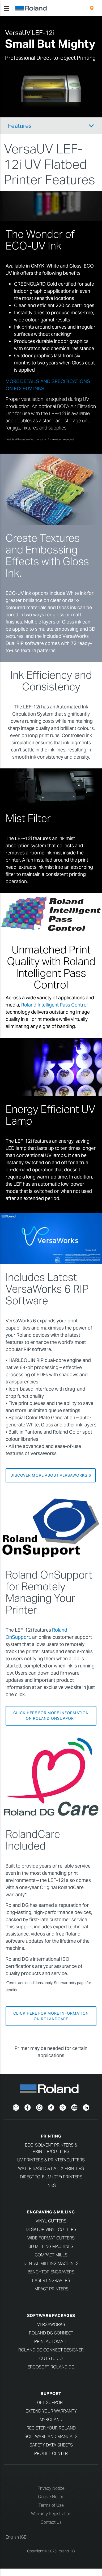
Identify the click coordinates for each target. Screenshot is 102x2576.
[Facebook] (27, 2106)
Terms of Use (51, 2505)
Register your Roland (51, 2428)
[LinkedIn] (86, 2106)
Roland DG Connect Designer (51, 2350)
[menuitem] (92, 8)
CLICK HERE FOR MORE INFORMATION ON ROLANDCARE (51, 2016)
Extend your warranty (51, 2411)
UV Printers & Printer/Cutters (51, 2160)
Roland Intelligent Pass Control (54, 1005)
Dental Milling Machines (51, 2263)
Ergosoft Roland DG (51, 2367)
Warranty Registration (51, 2514)
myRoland (51, 2419)
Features (20, 126)
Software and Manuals (51, 2436)
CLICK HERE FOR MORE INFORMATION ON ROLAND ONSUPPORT (51, 1715)
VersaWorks (51, 2324)
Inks (51, 2185)
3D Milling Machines (51, 2246)
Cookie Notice (51, 2497)
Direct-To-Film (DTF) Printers (51, 2177)
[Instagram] (39, 2106)
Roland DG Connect (51, 2333)
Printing (51, 2136)
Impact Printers (51, 2289)
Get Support (51, 2402)
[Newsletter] (16, 2106)
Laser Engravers (51, 2280)
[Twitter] (63, 2106)
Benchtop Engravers (51, 2272)
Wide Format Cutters (51, 2238)
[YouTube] (74, 2106)
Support (51, 2393)
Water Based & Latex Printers (51, 2168)
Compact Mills (51, 2255)
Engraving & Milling (51, 2211)
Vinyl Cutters (51, 2221)
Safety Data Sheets (51, 2445)
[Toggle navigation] (6, 8)
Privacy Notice (51, 2488)
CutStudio (51, 2358)
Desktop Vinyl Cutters (51, 2229)
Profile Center (51, 2453)
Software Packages (51, 2315)
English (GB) (17, 2537)
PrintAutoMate (51, 2341)
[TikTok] (51, 2106)
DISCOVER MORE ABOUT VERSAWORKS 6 (50, 1475)
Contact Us (51, 2522)
